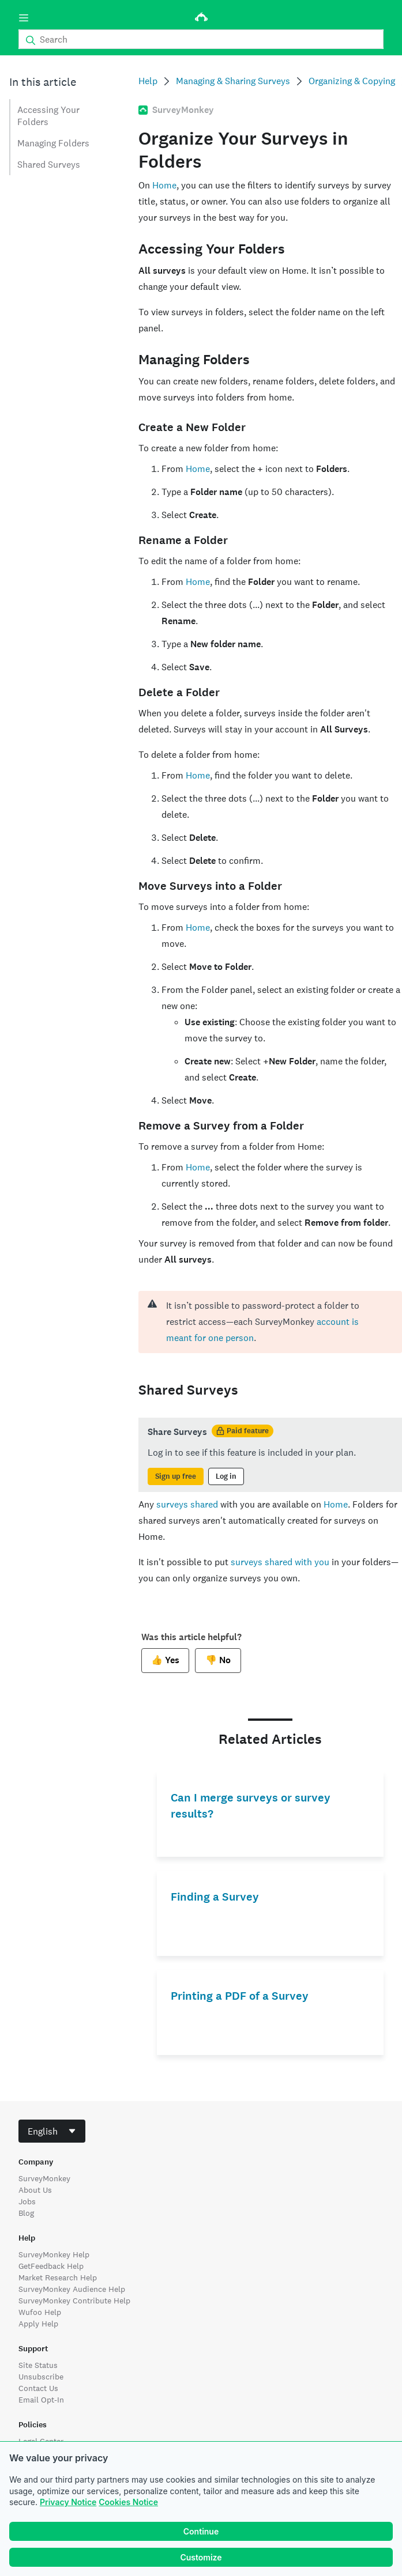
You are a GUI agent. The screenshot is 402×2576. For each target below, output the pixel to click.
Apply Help (38, 2323)
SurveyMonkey (44, 2178)
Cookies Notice (128, 2502)
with (303, 1562)
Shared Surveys (48, 164)
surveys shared (187, 1504)
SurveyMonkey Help (53, 2254)
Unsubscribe (40, 2376)
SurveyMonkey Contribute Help (74, 2300)
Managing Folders (53, 143)
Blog (26, 2213)
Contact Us (38, 2388)
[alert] (270, 1322)
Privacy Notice (68, 2502)
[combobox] (51, 2131)
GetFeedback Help (51, 2266)
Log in (226, 1476)
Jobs (27, 2201)
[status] (270, 1455)
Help (147, 81)
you (320, 1562)
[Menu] (23, 17)
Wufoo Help (39, 2312)
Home (164, 185)
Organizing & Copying (352, 81)
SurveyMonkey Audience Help (71, 2289)
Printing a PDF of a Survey (240, 1996)
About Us (35, 2190)
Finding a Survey (215, 1897)
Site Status (38, 2365)
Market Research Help (57, 2277)
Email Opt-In (41, 2399)
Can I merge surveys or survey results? (250, 1806)
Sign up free (175, 1476)
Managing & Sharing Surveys (233, 81)
